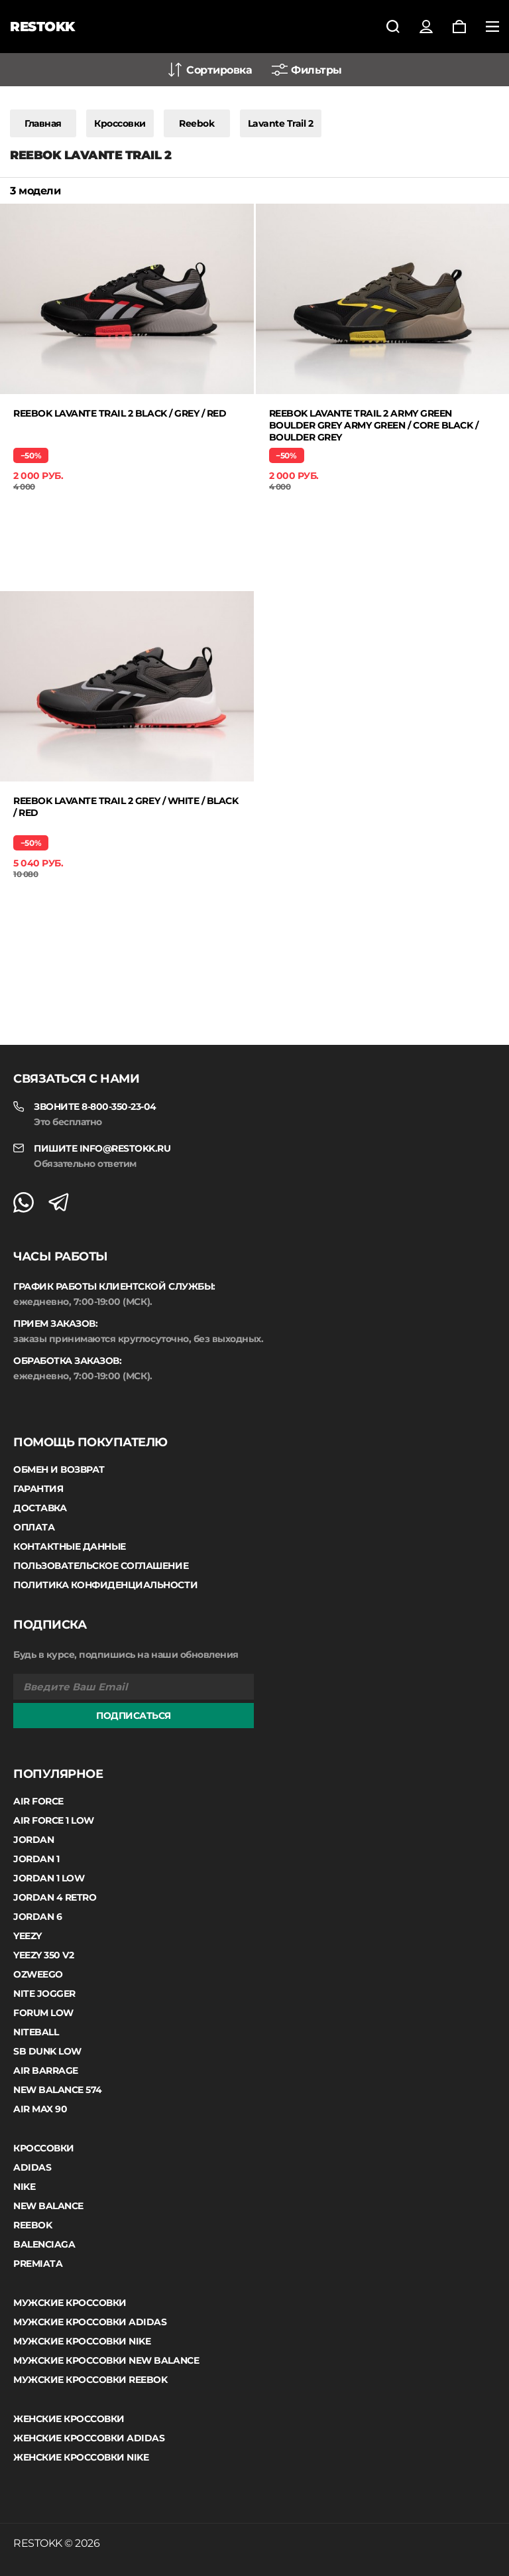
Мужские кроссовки (70, 2303)
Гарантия (38, 1489)
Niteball (35, 2032)
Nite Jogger (44, 1994)
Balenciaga (44, 2244)
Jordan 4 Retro (54, 1897)
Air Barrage (45, 2070)
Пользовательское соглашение (100, 1566)
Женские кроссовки (69, 2419)
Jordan (33, 1840)
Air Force (38, 1801)
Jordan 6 (37, 1917)
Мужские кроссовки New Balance (106, 2360)
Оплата (33, 1527)
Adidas (32, 2167)
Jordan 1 (36, 1859)
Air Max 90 (40, 2109)
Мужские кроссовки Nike (81, 2341)
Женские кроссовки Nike (80, 2457)
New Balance (48, 2206)
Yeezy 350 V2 (43, 1955)
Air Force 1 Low (53, 1820)
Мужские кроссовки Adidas (89, 2322)
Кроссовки (120, 123)
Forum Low (43, 2013)
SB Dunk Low (47, 2051)
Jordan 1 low (48, 1878)
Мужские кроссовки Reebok (90, 2380)
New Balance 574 (57, 2090)
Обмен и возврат (59, 1469)
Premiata (37, 2264)
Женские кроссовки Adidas (88, 2438)
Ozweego (38, 1974)
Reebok (196, 123)
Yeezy (27, 1936)
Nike (24, 2187)
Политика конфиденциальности (105, 1585)
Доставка (39, 1508)
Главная (43, 123)
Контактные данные (69, 1546)
